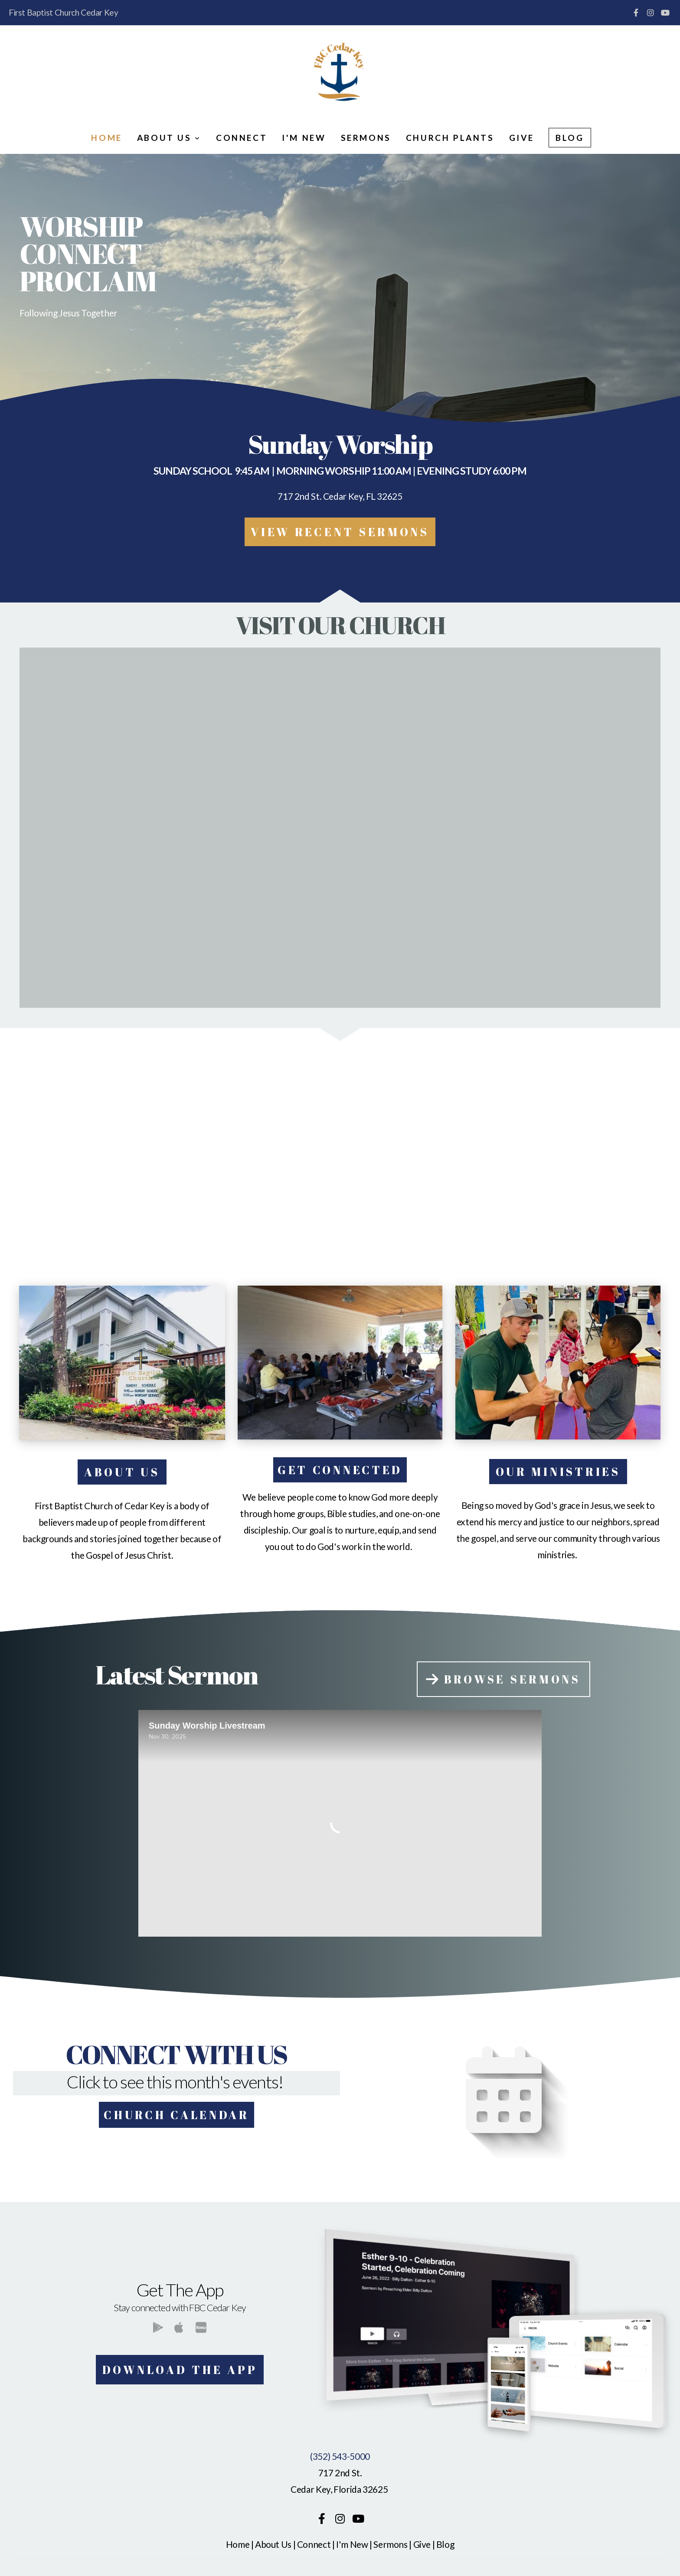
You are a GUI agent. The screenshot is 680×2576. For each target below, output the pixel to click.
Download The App (180, 2369)
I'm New (304, 138)
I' (338, 2544)
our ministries (558, 1471)
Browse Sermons (502, 1679)
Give (521, 138)
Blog (570, 138)
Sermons (366, 138)
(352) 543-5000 (340, 2456)
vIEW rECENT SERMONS (340, 532)
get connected (340, 1470)
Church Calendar (176, 2115)
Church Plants (450, 138)
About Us (169, 138)
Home (106, 138)
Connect (241, 138)
